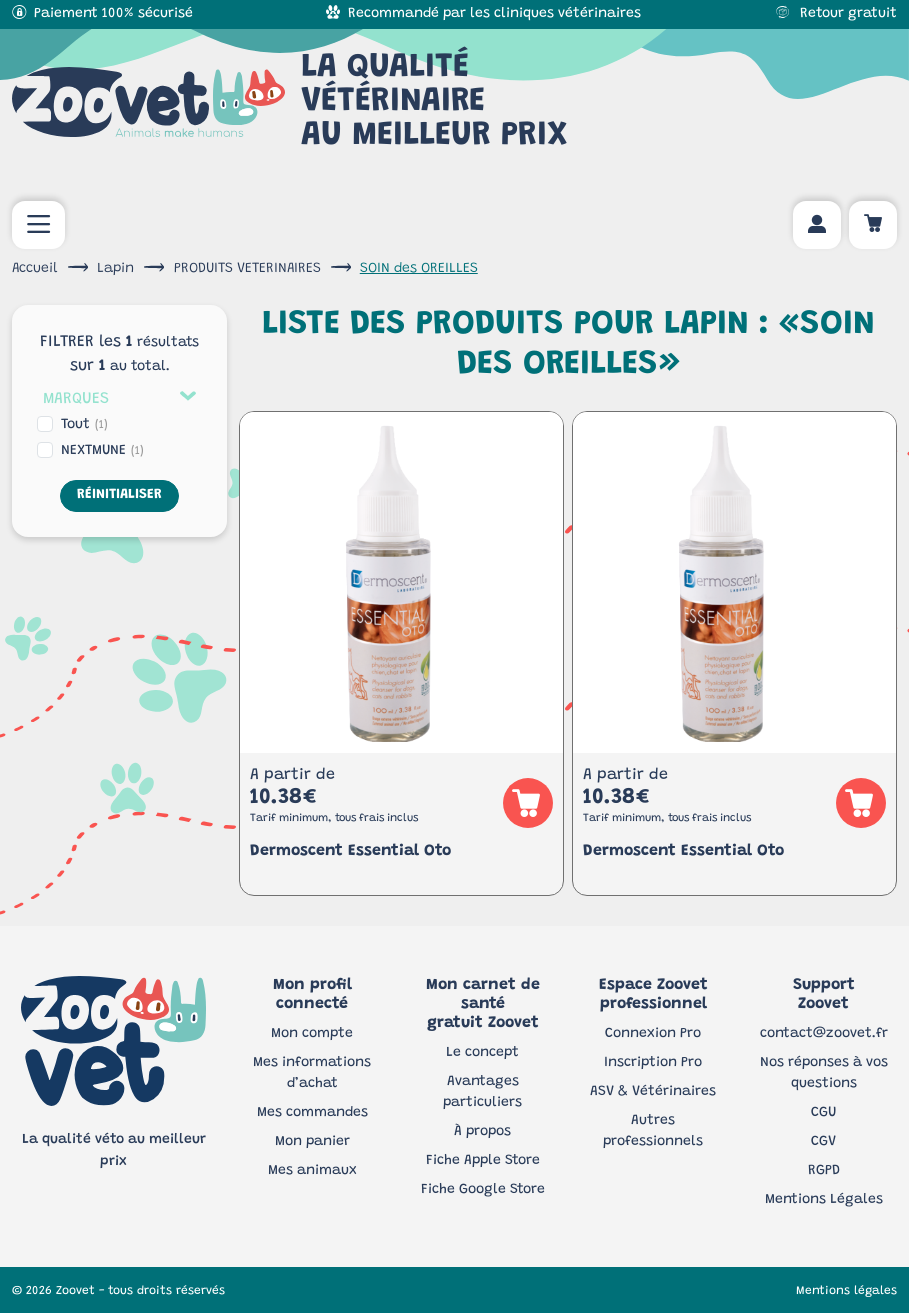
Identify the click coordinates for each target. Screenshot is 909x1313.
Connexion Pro (653, 1034)
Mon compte (312, 1034)
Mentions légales (846, 1291)
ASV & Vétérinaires (653, 1092)
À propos (482, 1132)
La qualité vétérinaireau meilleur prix (290, 102)
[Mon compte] (817, 225)
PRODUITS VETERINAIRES (247, 269)
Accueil (35, 269)
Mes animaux (312, 1171)
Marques (76, 399)
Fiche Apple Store (483, 1161)
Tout (84, 425)
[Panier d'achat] (873, 225)
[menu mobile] (38, 225)
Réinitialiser (119, 495)
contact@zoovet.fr (824, 1034)
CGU (823, 1113)
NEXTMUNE (102, 451)
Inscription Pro (653, 1063)
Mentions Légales (824, 1200)
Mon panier (312, 1142)
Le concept (482, 1053)
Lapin (115, 269)
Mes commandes (312, 1113)
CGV (823, 1142)
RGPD (824, 1171)
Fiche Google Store (483, 1190)
